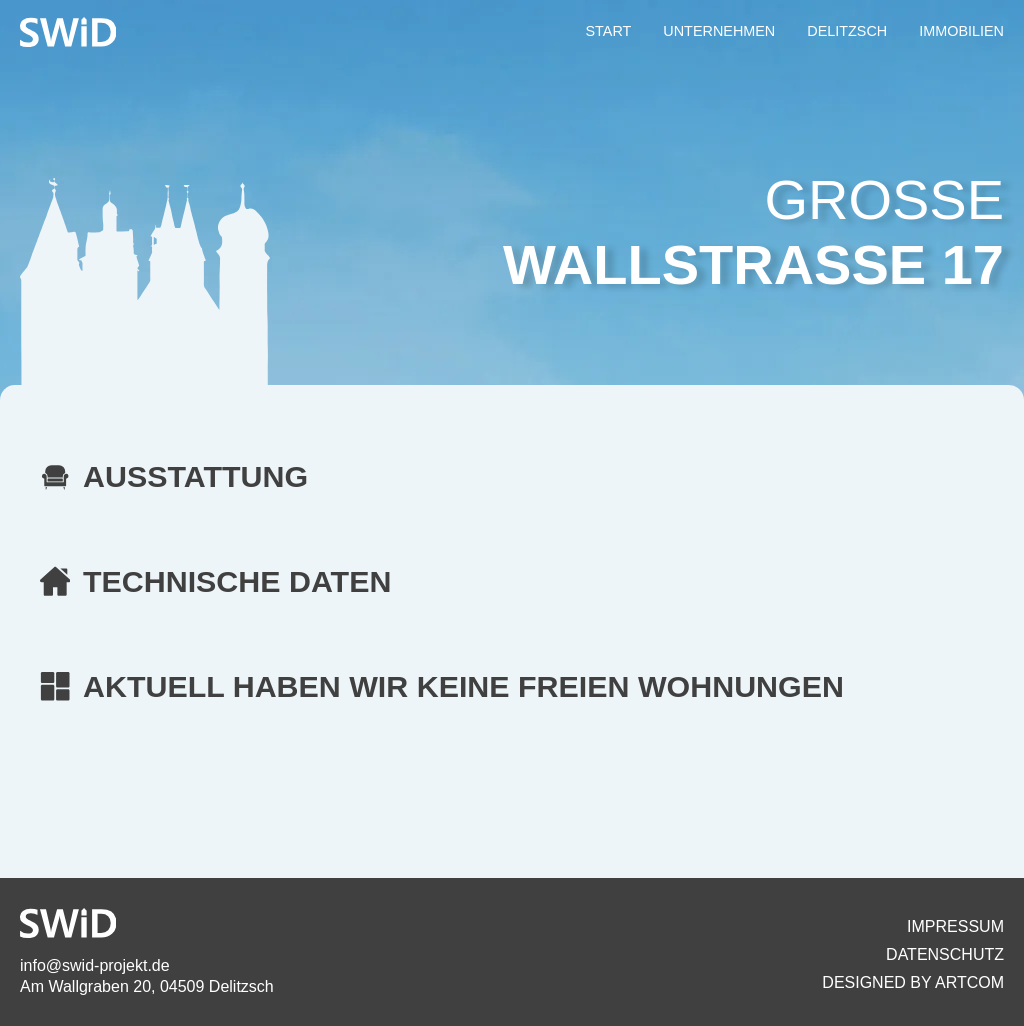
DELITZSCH (847, 31)
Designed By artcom (913, 982)
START (608, 31)
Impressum (955, 926)
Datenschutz (945, 954)
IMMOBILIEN (961, 31)
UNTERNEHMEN (719, 31)
